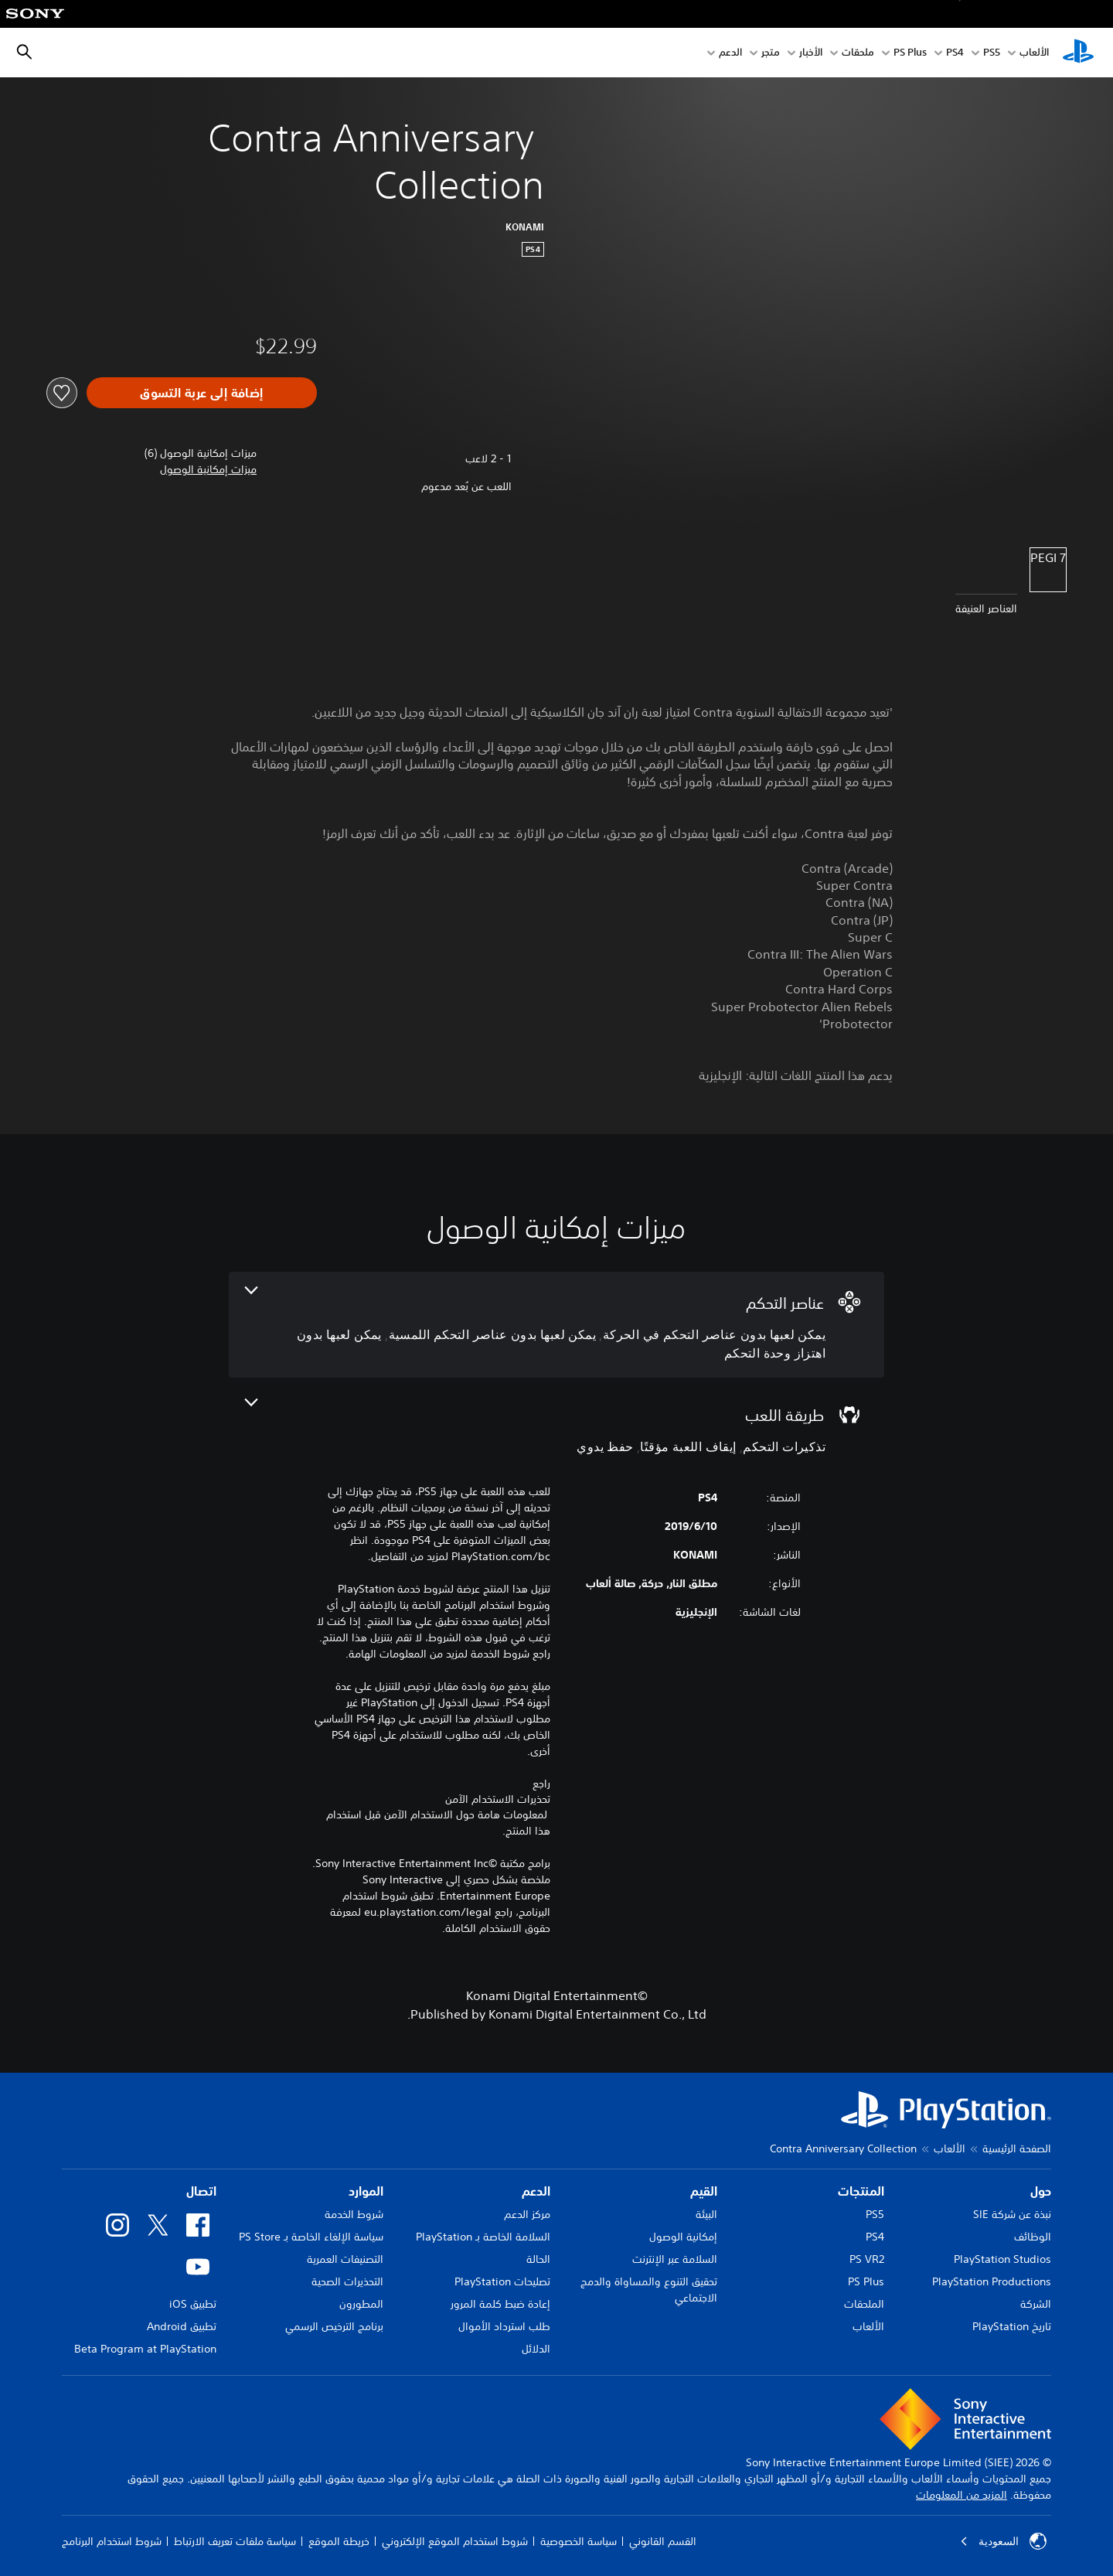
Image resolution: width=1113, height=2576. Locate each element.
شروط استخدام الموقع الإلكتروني (455, 2541)
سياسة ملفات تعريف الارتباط (235, 2541)
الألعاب (1034, 53)
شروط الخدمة (354, 2214)
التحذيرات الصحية (347, 2281)
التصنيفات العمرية (345, 2259)
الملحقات (864, 2304)
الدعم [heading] (536, 2191)
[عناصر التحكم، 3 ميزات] (556, 1325)
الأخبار (810, 53)
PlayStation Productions (991, 2281)
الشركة (1035, 2304)
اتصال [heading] (201, 2191)
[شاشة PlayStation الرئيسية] (1078, 52)
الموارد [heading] (366, 2191)
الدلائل (536, 2349)
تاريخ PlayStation (1011, 2326)
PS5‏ (991, 53)
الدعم (730, 53)
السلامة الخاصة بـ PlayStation (483, 2237)
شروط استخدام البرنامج (112, 2541)
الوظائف (1032, 2237)
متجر (770, 53)
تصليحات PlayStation (502, 2281)
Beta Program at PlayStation (145, 2349)
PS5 (875, 2214)
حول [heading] (1040, 2191)
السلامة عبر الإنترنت (674, 2259)
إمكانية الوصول (683, 2237)
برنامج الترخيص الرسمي (334, 2326)
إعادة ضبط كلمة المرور (500, 2304)
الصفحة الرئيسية (1016, 2148)
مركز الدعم (527, 2214)
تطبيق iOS (192, 2304)
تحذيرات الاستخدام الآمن (497, 1799)
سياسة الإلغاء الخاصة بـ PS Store (311, 2237)
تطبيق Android (181, 2326)
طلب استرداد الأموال (504, 2326)
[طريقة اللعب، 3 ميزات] (556, 1427)
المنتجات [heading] (861, 2191)
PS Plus (910, 53)
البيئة (706, 2214)
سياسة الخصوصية (578, 2541)
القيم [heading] (703, 2191)
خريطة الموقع (338, 2541)
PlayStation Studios (1002, 2259)
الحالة (538, 2259)
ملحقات (858, 53)
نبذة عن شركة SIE (1012, 2214)
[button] (208, 470)
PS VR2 (866, 2259)
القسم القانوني (662, 2541)
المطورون (361, 2304)
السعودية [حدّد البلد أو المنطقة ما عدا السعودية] (1003, 2541)
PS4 (955, 53)
